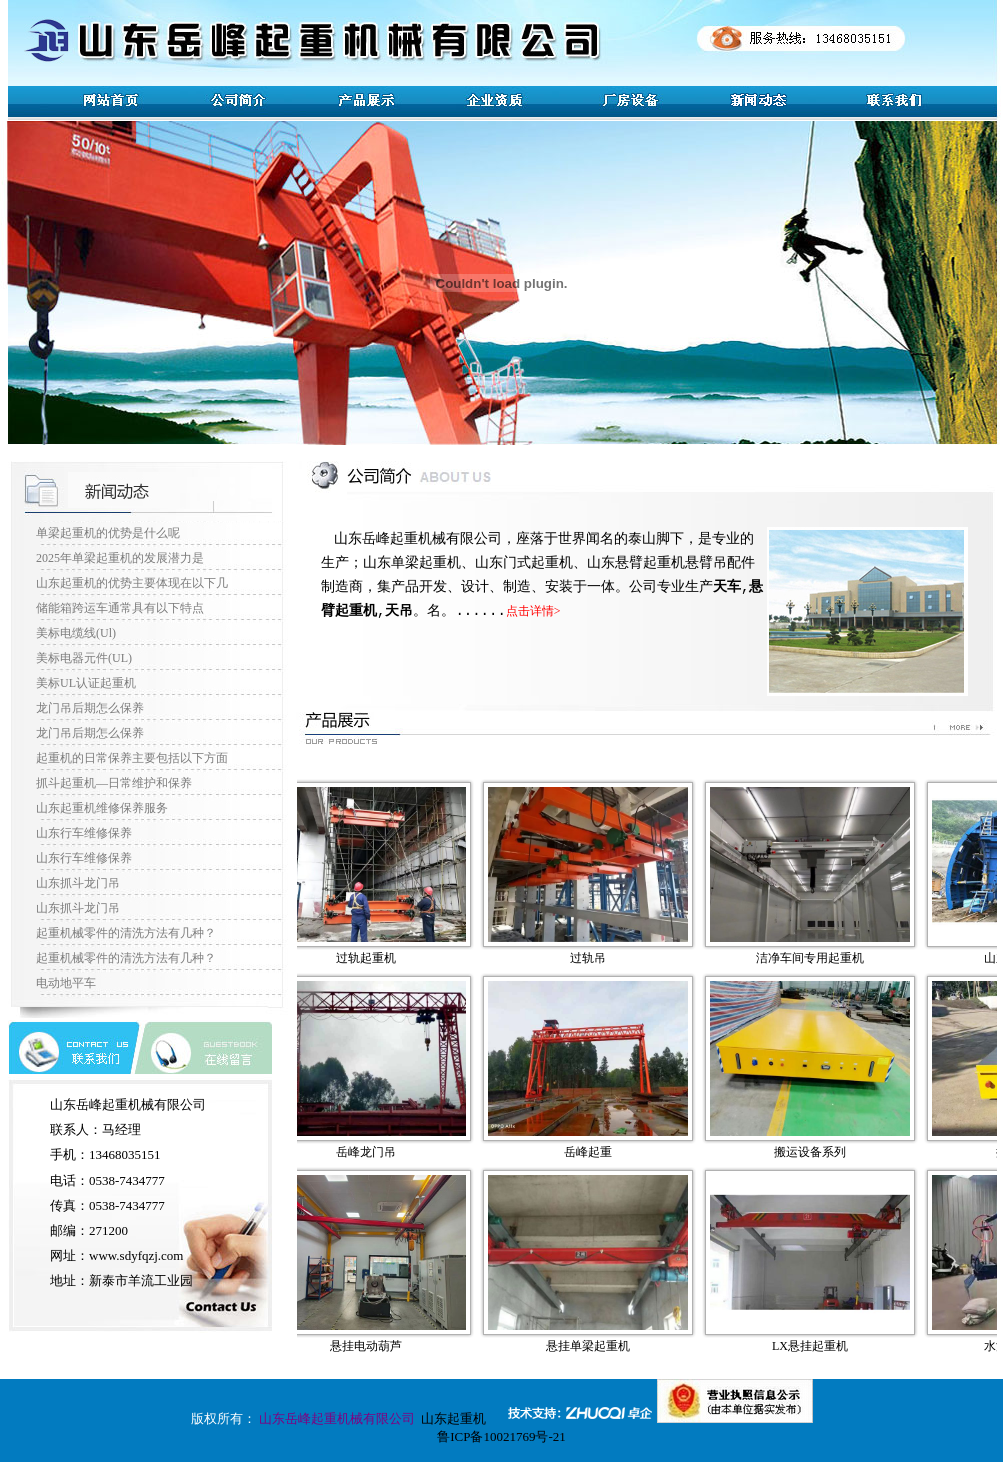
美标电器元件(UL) (84, 658)
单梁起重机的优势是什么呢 (108, 533)
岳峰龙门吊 (380, 1152)
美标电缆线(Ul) (76, 633)
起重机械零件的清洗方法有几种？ (126, 933)
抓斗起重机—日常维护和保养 (114, 783)
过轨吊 (602, 958)
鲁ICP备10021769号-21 (501, 1436)
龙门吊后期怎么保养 (90, 708)
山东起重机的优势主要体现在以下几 (132, 583)
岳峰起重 (602, 1152)
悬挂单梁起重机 (602, 1346)
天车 (727, 587)
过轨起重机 (380, 958)
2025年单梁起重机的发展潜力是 (120, 558)
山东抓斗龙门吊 (78, 883)
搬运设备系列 (824, 1152)
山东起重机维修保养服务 (102, 808)
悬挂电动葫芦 (380, 1346)
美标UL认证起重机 (86, 683)
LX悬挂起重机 (824, 1346)
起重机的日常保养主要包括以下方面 (132, 758)
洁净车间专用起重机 (824, 958)
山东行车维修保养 (84, 833)
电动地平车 (66, 983)
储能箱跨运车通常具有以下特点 (120, 608)
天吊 (399, 611)
